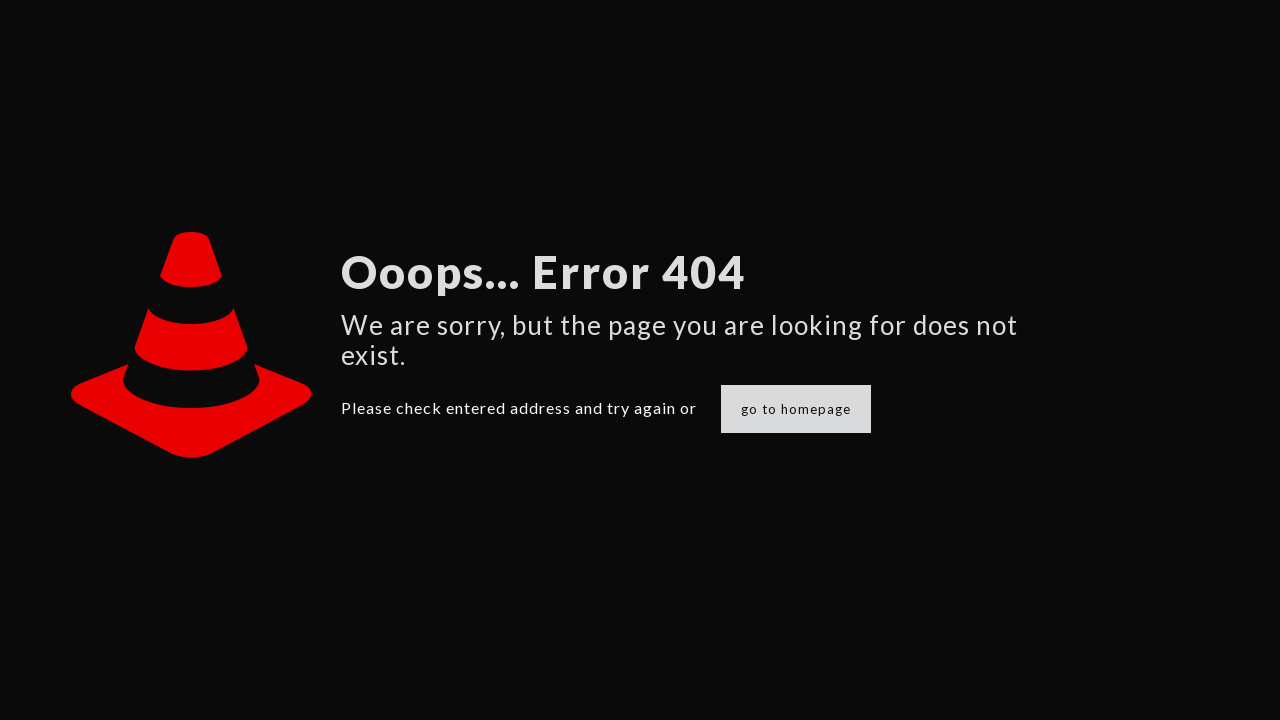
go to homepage (796, 409)
